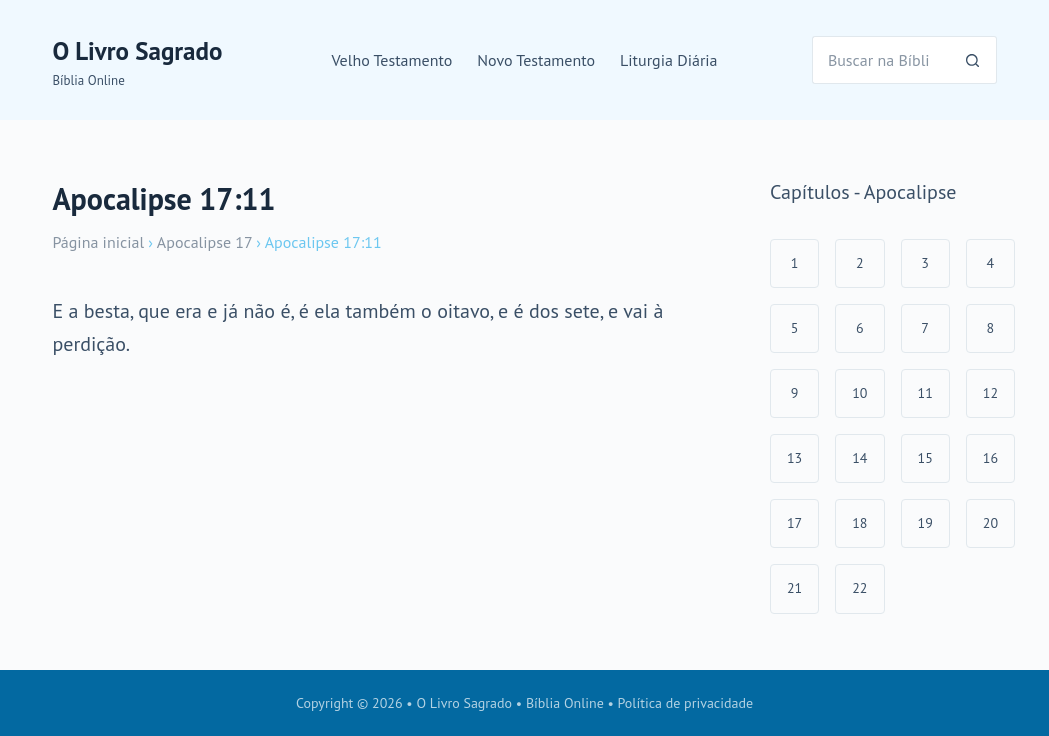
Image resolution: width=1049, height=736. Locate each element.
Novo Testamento (536, 60)
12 (990, 393)
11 (925, 393)
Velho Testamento (391, 60)
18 (859, 523)
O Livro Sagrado (137, 51)
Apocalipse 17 (204, 242)
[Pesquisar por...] (880, 60)
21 (794, 588)
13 (794, 458)
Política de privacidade (686, 703)
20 (990, 523)
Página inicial (98, 242)
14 (859, 458)
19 (925, 523)
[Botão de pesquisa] (973, 60)
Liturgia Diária (669, 60)
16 (990, 458)
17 (794, 523)
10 (859, 393)
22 (859, 588)
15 (925, 458)
